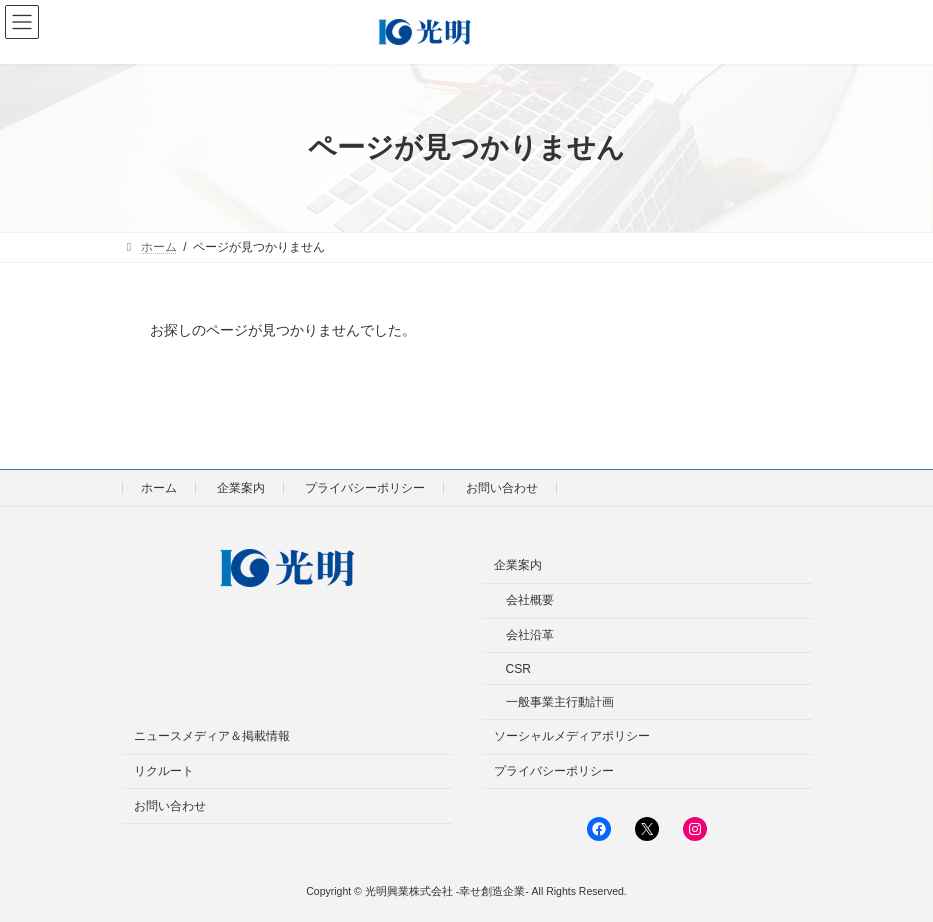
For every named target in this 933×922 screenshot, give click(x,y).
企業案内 (241, 488)
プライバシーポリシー (365, 488)
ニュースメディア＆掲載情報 (212, 736)
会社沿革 (530, 635)
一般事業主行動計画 (560, 701)
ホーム (159, 488)
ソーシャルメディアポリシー (572, 736)
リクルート (164, 771)
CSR (518, 669)
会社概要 (530, 600)
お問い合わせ (502, 488)
